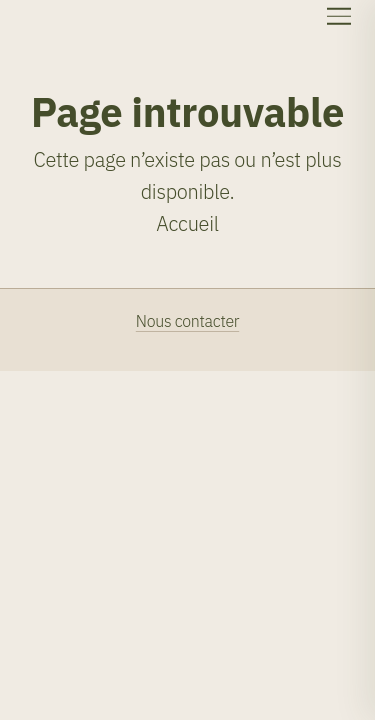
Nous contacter (187, 321)
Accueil (187, 223)
